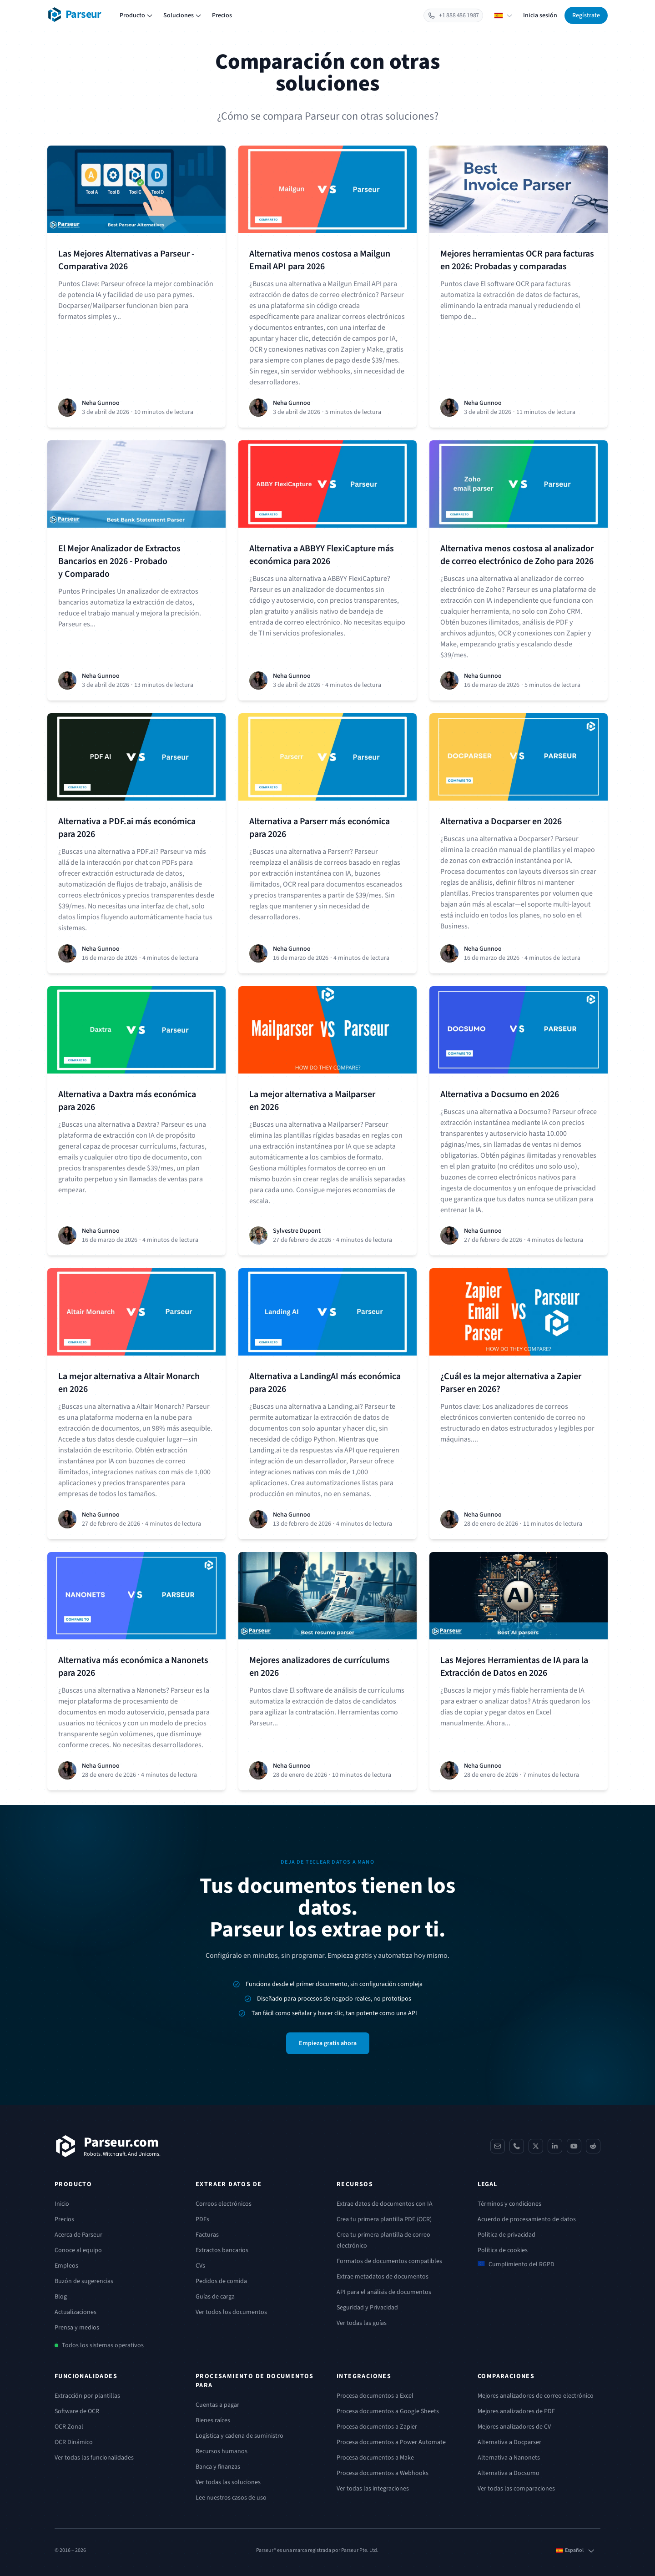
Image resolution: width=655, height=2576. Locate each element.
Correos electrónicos (224, 2203)
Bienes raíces (213, 2420)
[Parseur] (108, 2146)
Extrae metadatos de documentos (382, 2276)
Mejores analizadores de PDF (516, 2411)
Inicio (62, 2203)
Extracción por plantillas (87, 2395)
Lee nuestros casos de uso (231, 2497)
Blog (61, 2296)
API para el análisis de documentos (384, 2292)
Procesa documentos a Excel (375, 2395)
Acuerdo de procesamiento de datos (527, 2219)
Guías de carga (215, 2296)
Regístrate (586, 15)
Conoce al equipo (78, 2250)
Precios (222, 15)
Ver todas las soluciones (228, 2482)
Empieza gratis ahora (328, 2043)
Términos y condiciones (509, 2203)
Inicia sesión (540, 15)
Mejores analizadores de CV (514, 2426)
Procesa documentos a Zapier (377, 2426)
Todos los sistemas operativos (103, 2345)
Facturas (207, 2234)
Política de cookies (503, 2250)
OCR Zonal (69, 2426)
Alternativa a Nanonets (509, 2457)
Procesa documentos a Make (375, 2457)
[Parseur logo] (74, 14)
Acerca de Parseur (78, 2234)
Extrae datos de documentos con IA (385, 2203)
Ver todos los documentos (231, 2312)
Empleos (66, 2265)
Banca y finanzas (218, 2466)
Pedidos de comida (221, 2281)
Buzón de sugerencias (84, 2281)
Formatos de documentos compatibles (389, 2261)
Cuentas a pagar (217, 2405)
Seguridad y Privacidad (367, 2307)
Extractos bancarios (222, 2250)
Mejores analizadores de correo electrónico (536, 2395)
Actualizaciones (75, 2312)
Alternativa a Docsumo (508, 2473)
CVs (200, 2265)
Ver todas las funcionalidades (94, 2457)
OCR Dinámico (74, 2442)
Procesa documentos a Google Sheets (388, 2411)
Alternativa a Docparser (509, 2442)
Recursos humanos (221, 2451)
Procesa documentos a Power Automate (391, 2442)
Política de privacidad (506, 2234)
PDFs (202, 2219)
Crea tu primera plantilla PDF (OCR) (384, 2219)
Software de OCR (77, 2411)
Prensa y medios (77, 2327)
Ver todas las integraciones (373, 2488)
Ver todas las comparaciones (516, 2488)
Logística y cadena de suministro (239, 2435)
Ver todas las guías (362, 2323)
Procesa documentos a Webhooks (382, 2473)
